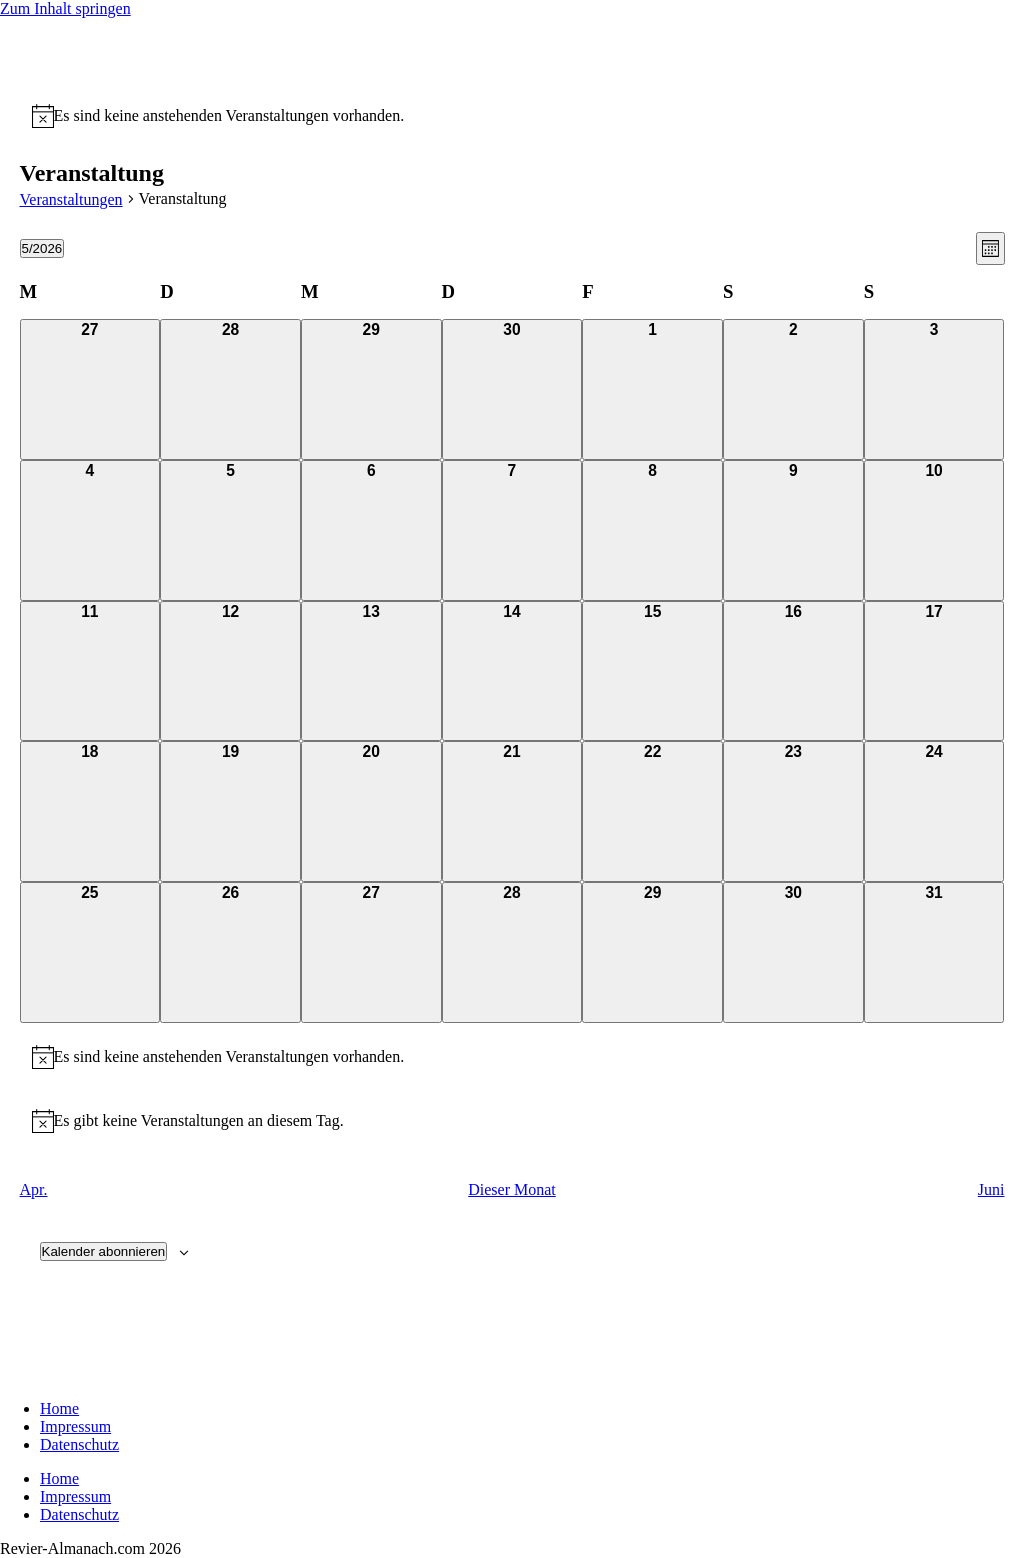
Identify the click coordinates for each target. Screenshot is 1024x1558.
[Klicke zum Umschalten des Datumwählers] (42, 248)
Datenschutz (79, 1444)
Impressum (75, 1426)
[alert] (229, 116)
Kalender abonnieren (104, 1251)
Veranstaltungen (71, 199)
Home (59, 1408)
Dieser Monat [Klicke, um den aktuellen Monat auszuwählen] (512, 1189)
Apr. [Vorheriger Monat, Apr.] (34, 1189)
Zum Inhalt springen (65, 8)
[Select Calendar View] (990, 248)
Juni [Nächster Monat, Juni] (991, 1189)
